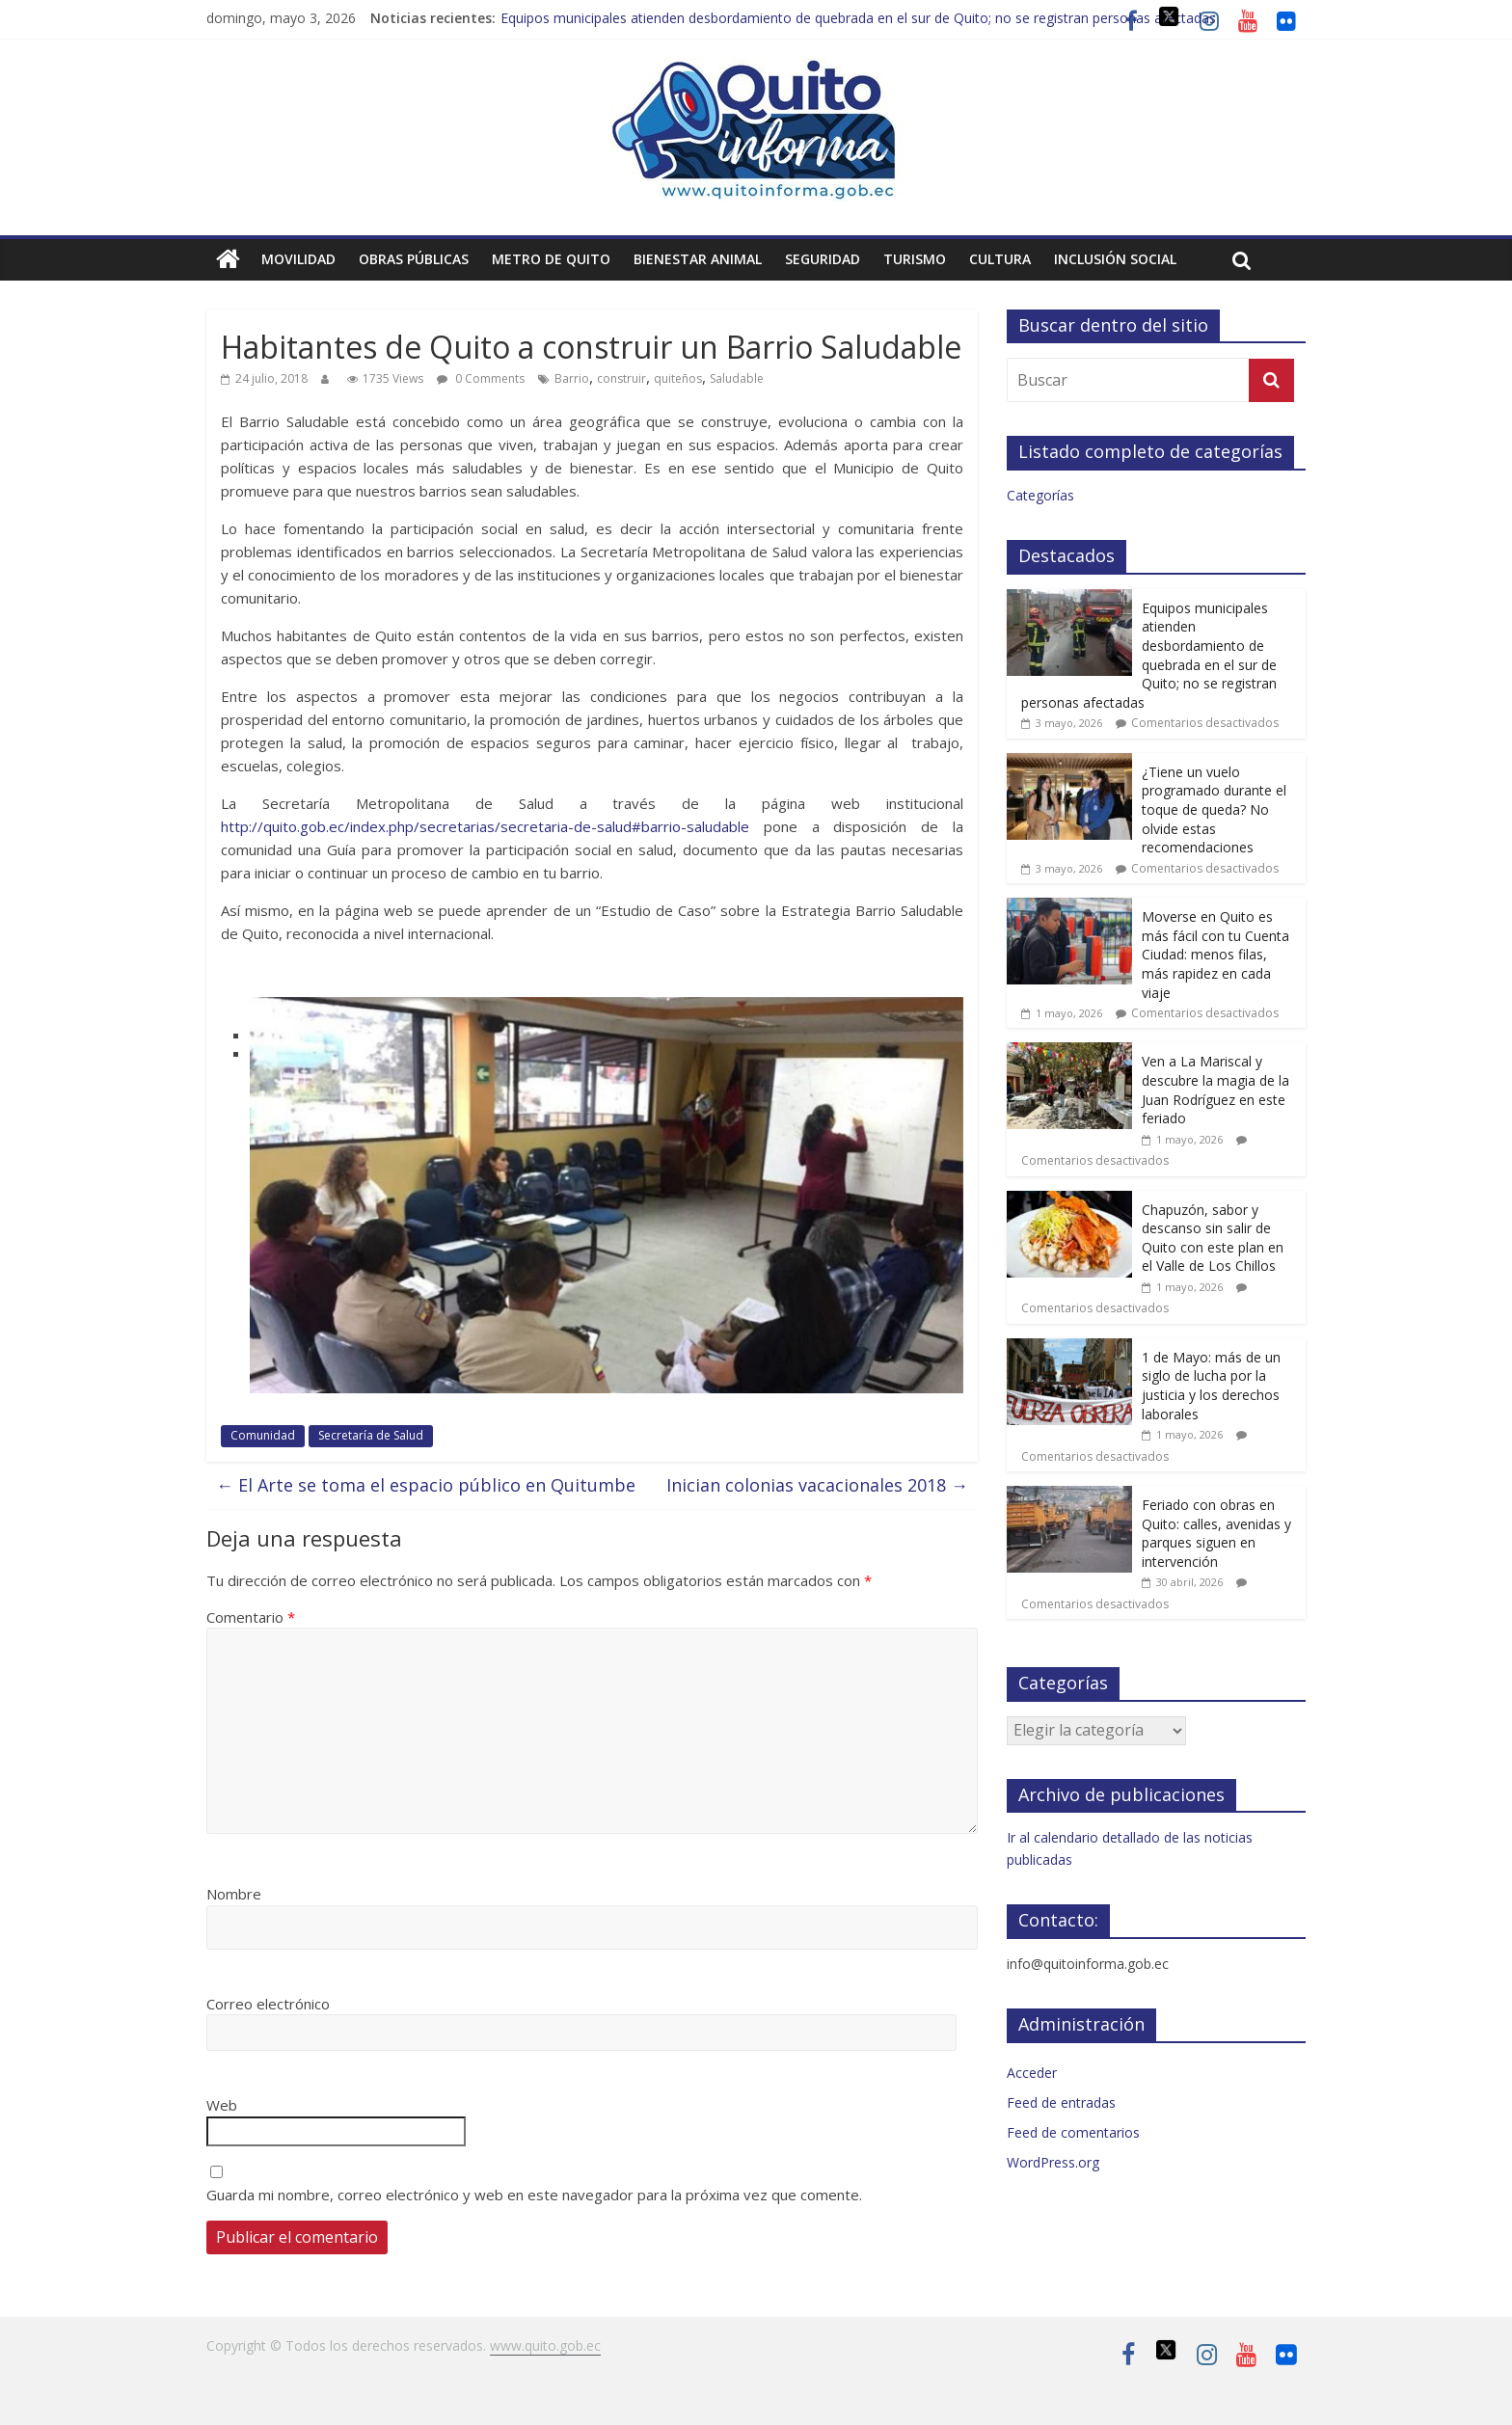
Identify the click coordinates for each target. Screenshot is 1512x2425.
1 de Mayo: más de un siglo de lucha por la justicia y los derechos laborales (1211, 1385)
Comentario (250, 1617)
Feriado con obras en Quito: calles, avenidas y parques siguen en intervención (1216, 1533)
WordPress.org (1053, 2162)
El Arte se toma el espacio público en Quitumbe (425, 1484)
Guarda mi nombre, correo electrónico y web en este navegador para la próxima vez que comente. (534, 2194)
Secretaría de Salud (370, 1435)
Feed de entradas (1061, 2102)
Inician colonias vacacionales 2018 (817, 1484)
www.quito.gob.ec (545, 2345)
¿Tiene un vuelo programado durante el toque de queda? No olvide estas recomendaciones (1214, 809)
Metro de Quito (551, 259)
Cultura (1000, 259)
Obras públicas (414, 259)
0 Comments (481, 378)
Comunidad (262, 1435)
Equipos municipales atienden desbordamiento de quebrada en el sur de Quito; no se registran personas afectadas (858, 18)
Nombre (233, 1893)
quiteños (678, 378)
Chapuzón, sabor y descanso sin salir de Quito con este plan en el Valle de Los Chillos (1212, 1238)
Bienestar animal (698, 259)
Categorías (1040, 495)
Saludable (737, 378)
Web (221, 2105)
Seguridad (822, 259)
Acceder (1032, 2072)
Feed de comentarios (1073, 2132)
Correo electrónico (268, 2003)
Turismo (914, 259)
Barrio (571, 378)
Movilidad (298, 259)
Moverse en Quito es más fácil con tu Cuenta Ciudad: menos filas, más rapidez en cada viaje (1215, 954)
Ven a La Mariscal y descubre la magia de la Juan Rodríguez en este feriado (1215, 1089)
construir (621, 378)
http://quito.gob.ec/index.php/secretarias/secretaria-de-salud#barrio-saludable (492, 826)
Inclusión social (1115, 259)
